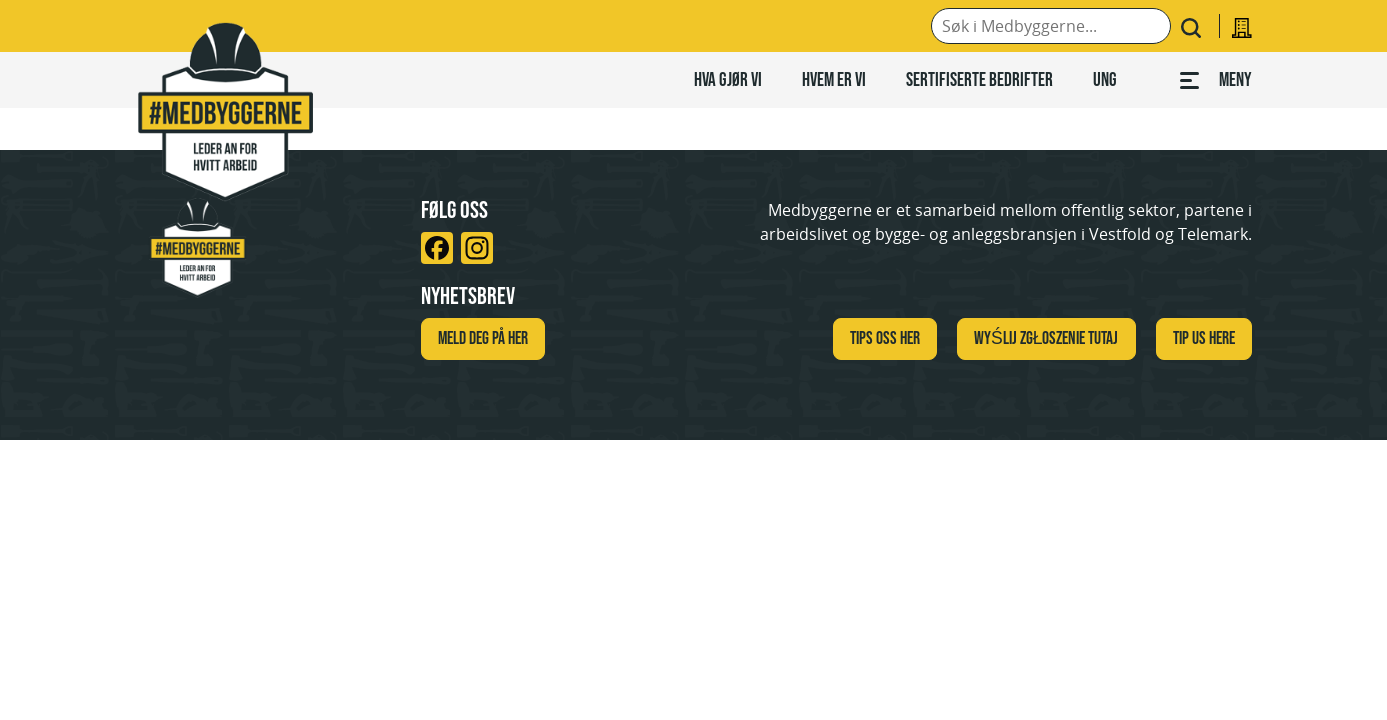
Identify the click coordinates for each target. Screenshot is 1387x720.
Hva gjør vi (728, 79)
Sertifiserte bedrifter (979, 79)
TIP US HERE (1204, 338)
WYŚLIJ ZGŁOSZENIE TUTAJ (1046, 338)
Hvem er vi (834, 79)
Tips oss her (885, 338)
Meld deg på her (483, 338)
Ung (1105, 79)
